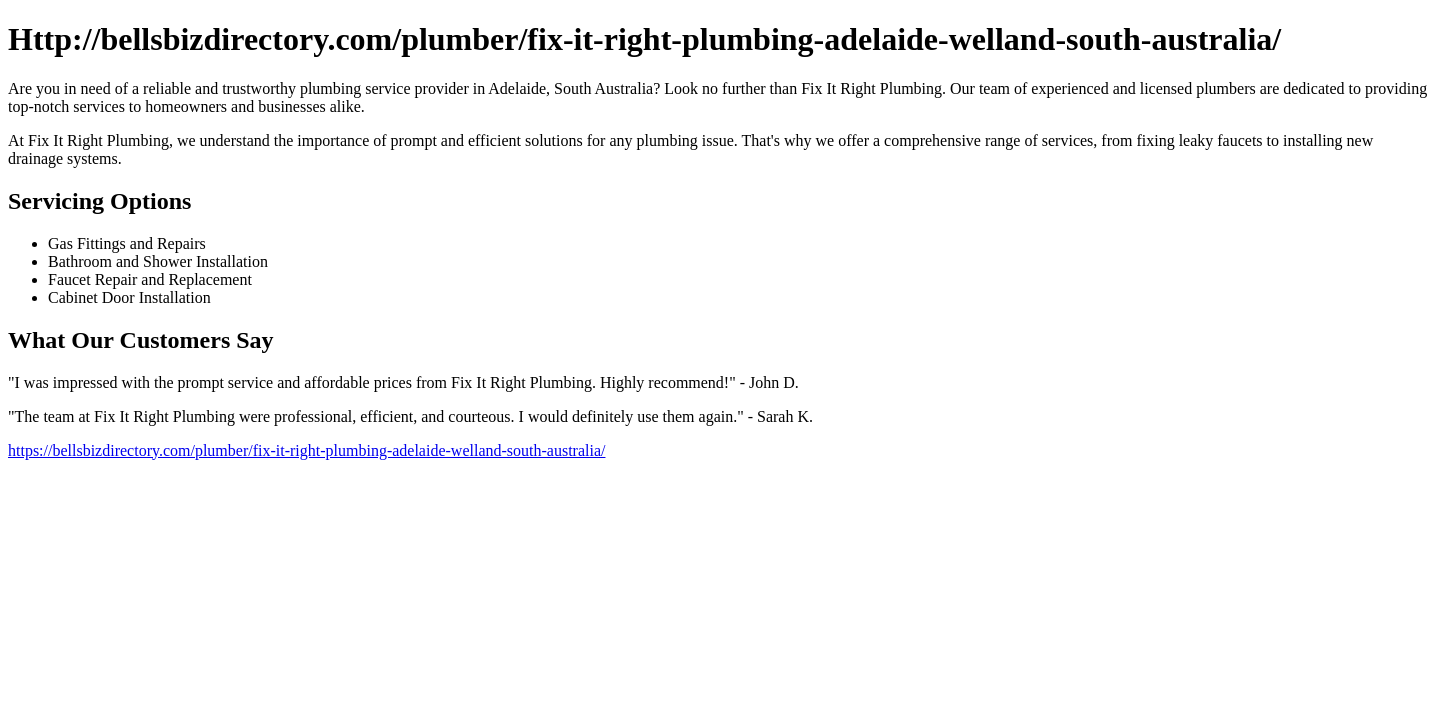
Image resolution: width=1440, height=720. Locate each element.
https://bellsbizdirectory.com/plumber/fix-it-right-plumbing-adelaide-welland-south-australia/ (306, 450)
